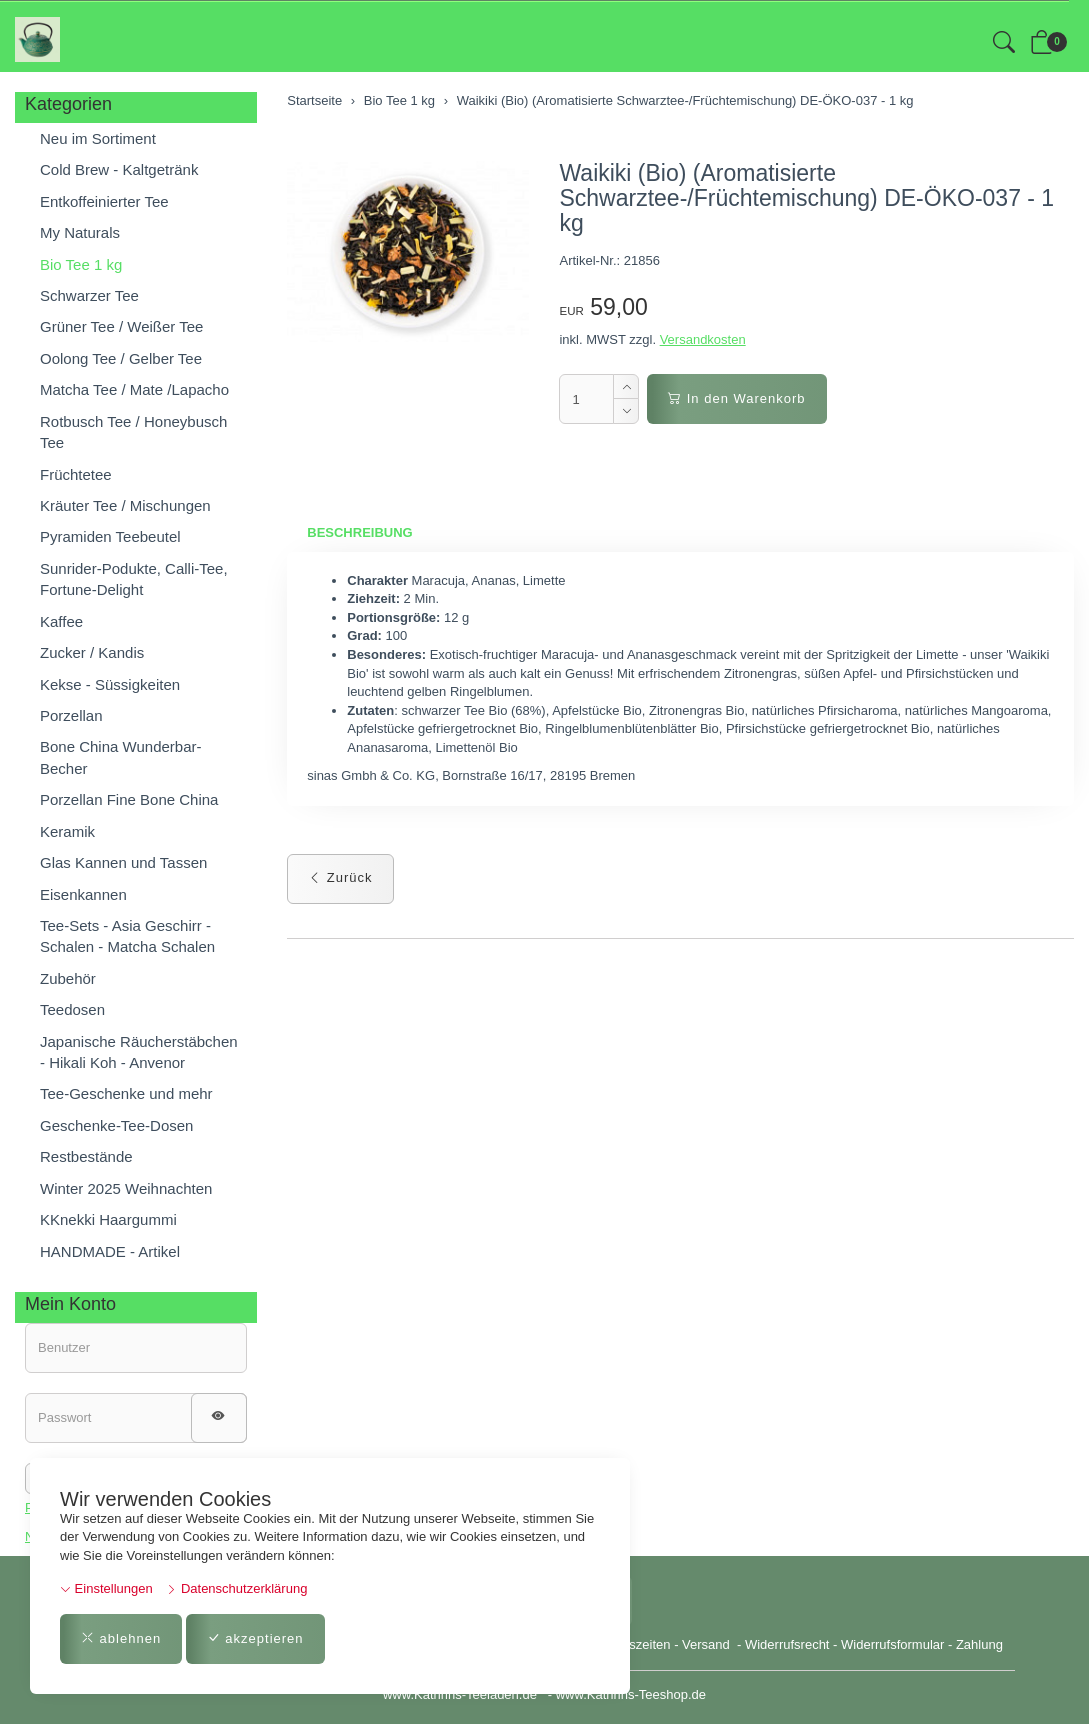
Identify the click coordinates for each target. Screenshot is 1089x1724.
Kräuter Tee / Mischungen (125, 505)
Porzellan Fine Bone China (129, 799)
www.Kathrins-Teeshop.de (631, 1694)
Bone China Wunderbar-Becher (120, 757)
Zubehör (68, 978)
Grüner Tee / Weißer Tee (121, 326)
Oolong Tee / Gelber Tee (121, 358)
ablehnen (121, 1638)
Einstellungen (106, 1588)
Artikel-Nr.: (589, 260)
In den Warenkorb (736, 398)
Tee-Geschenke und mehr (126, 1093)
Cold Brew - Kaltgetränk (119, 169)
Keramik (67, 831)
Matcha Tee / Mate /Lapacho (134, 389)
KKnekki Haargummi (108, 1219)
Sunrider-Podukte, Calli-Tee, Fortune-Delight (134, 579)
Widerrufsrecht (787, 1644)
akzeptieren (255, 1638)
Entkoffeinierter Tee (104, 201)
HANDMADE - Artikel (110, 1251)
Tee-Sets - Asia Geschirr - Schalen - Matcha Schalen (127, 936)
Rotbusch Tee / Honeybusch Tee (133, 432)
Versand (706, 1644)
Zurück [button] (340, 877)
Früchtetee (76, 474)
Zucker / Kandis (92, 652)
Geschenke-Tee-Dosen (116, 1125)
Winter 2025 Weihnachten (126, 1188)
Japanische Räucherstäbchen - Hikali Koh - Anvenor (139, 1052)
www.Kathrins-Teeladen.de (460, 1694)
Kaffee (61, 621)
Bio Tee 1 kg (81, 264)
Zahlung (979, 1644)
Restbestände (86, 1156)
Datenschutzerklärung (236, 1588)
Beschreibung (359, 532)
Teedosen (72, 1009)
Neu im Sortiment (98, 138)
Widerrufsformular (892, 1644)
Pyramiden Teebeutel (110, 536)
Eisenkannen (83, 894)
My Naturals (80, 232)
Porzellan (71, 715)
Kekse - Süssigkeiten (110, 684)
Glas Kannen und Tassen (123, 862)
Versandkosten (703, 339)
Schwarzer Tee (89, 295)
